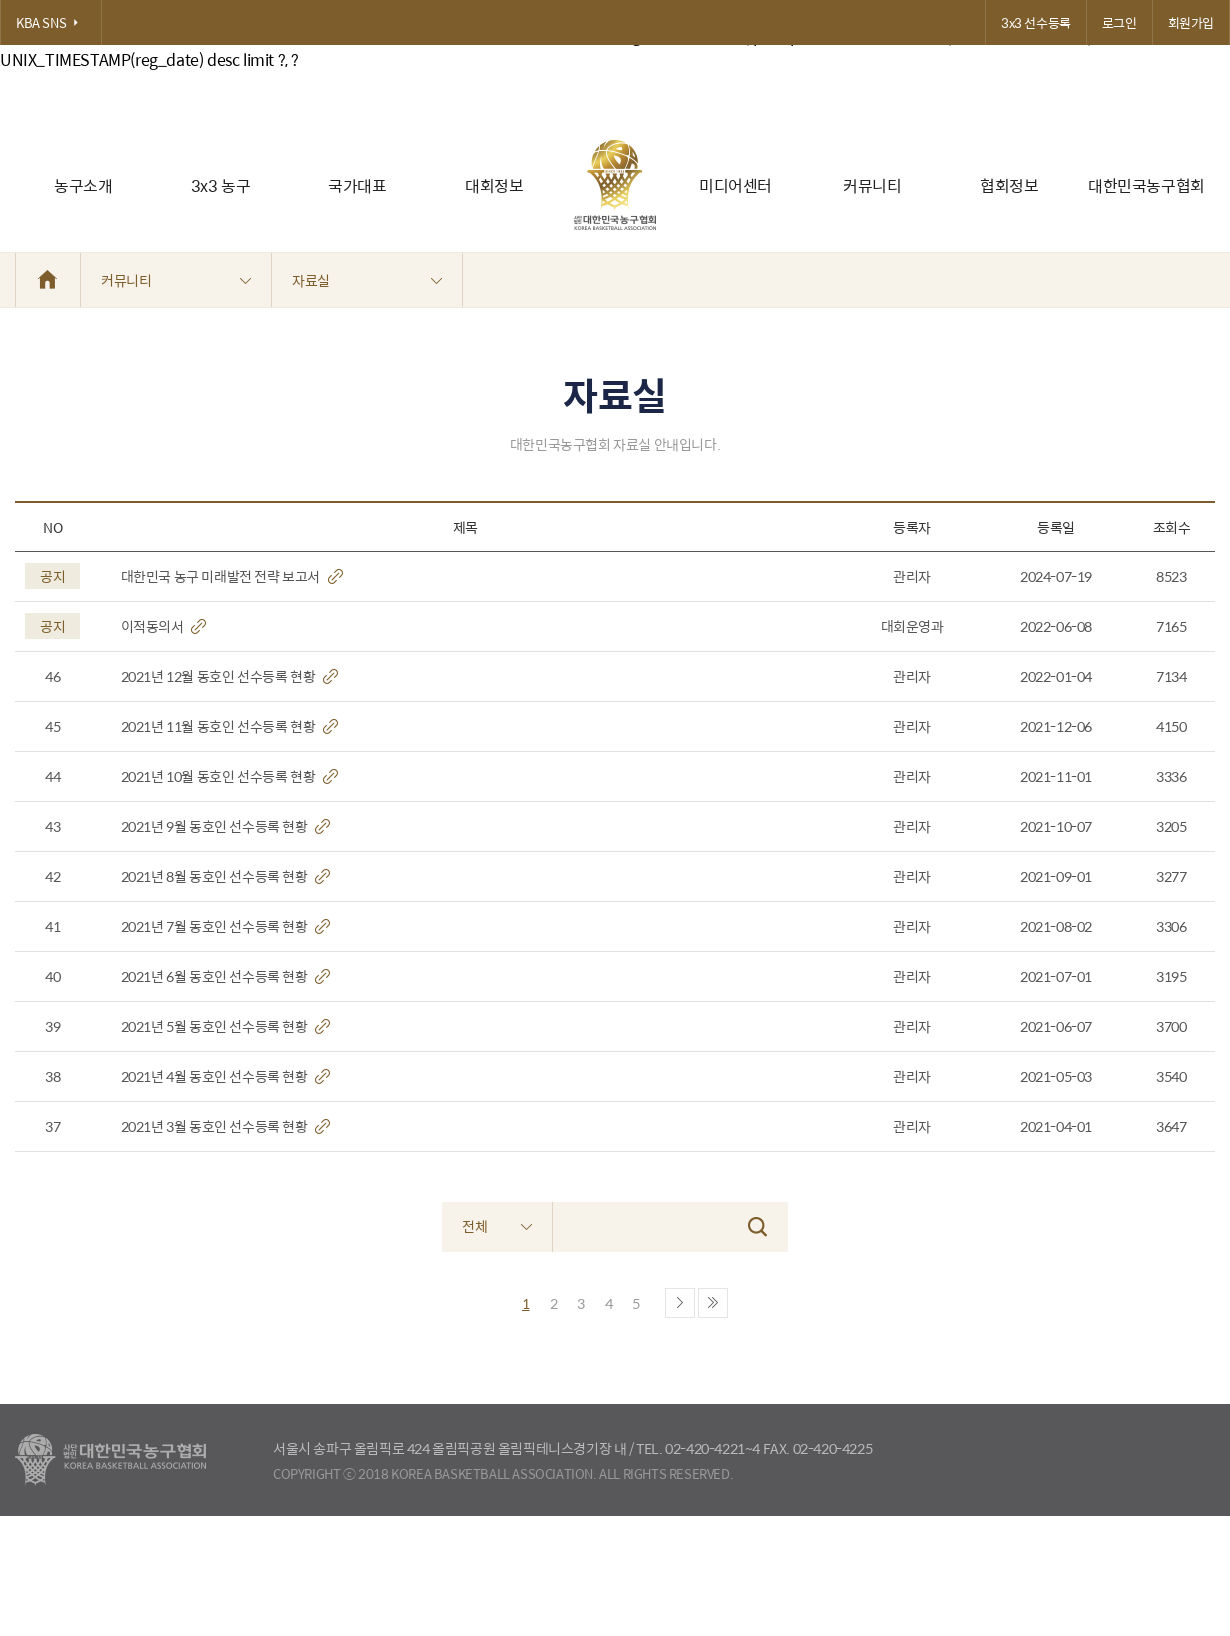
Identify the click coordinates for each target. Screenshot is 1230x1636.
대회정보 (494, 185)
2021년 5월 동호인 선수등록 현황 (226, 1026)
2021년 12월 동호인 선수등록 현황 (229, 676)
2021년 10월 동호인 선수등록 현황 (229, 776)
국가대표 (357, 185)
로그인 (1119, 22)
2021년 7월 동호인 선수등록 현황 (226, 926)
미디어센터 (735, 185)
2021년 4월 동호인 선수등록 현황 (226, 1076)
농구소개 (83, 185)
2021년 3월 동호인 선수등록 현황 (226, 1126)
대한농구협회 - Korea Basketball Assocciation (110, 1460)
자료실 (367, 280)
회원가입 (1191, 22)
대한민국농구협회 (1146, 185)
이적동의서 (164, 626)
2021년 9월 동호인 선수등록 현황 (226, 826)
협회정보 (1009, 185)
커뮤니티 (872, 185)
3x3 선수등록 (1036, 22)
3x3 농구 (221, 185)
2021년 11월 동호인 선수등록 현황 (229, 726)
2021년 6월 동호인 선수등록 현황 (226, 976)
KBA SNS (51, 22)
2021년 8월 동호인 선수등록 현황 (226, 876)
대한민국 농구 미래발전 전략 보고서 (232, 576)
